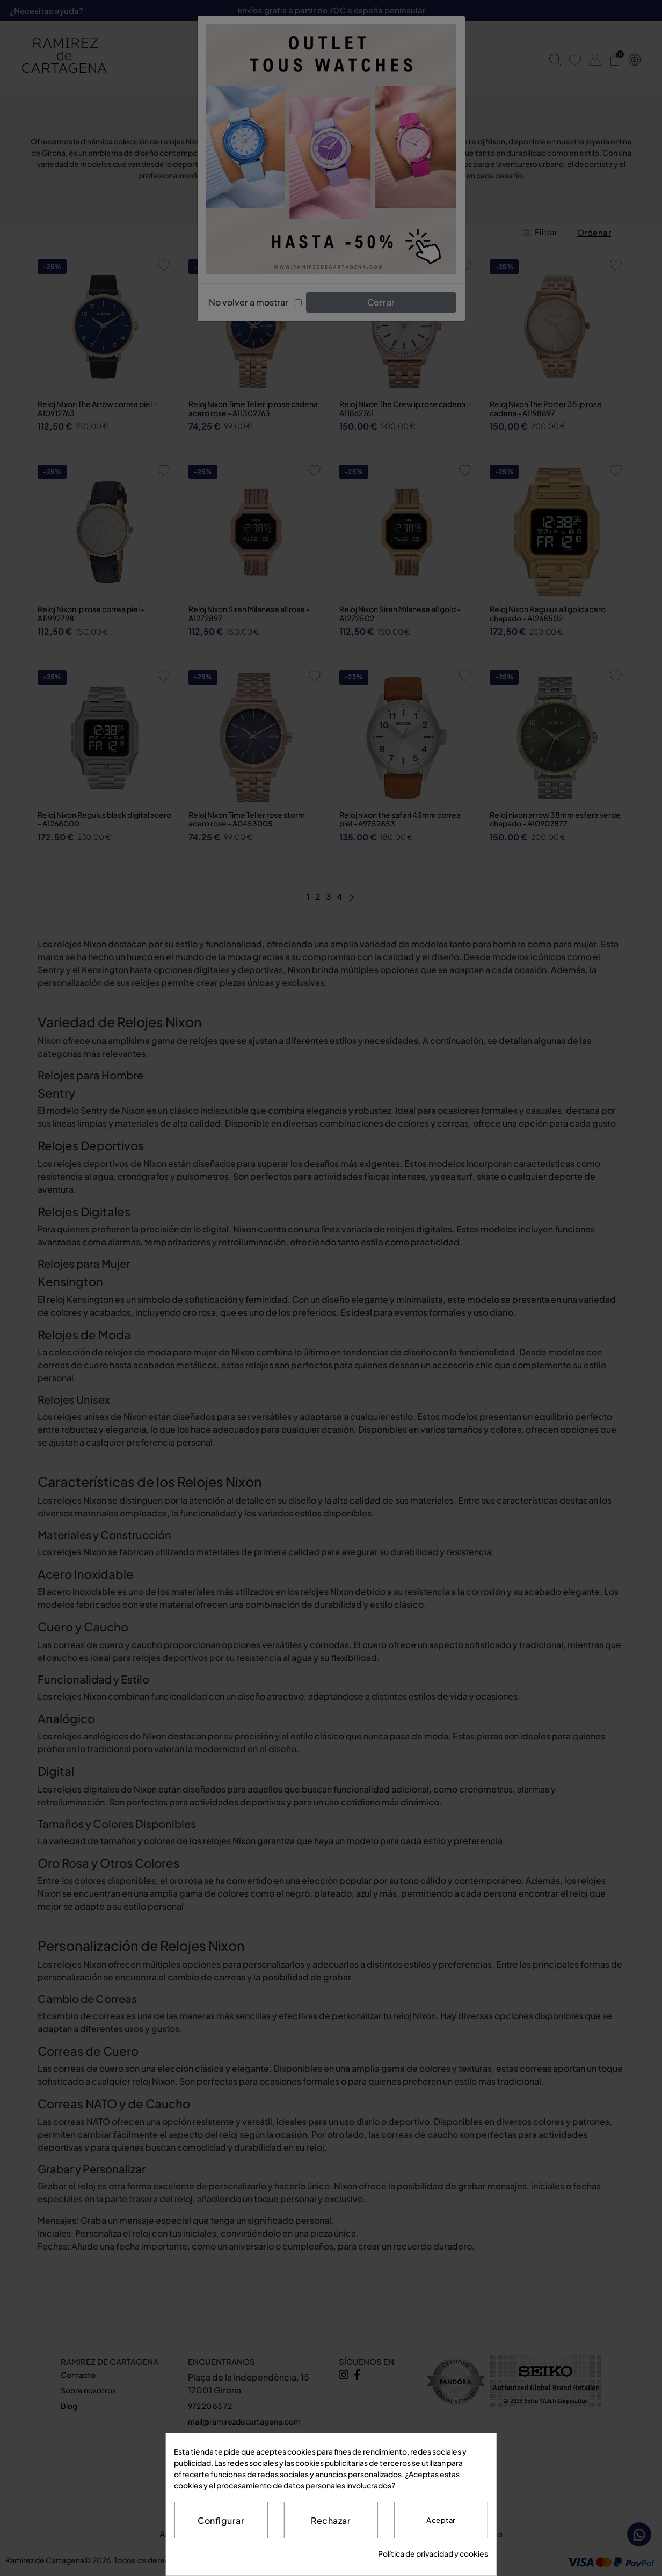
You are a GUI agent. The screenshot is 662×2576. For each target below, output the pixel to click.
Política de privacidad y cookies (433, 2553)
